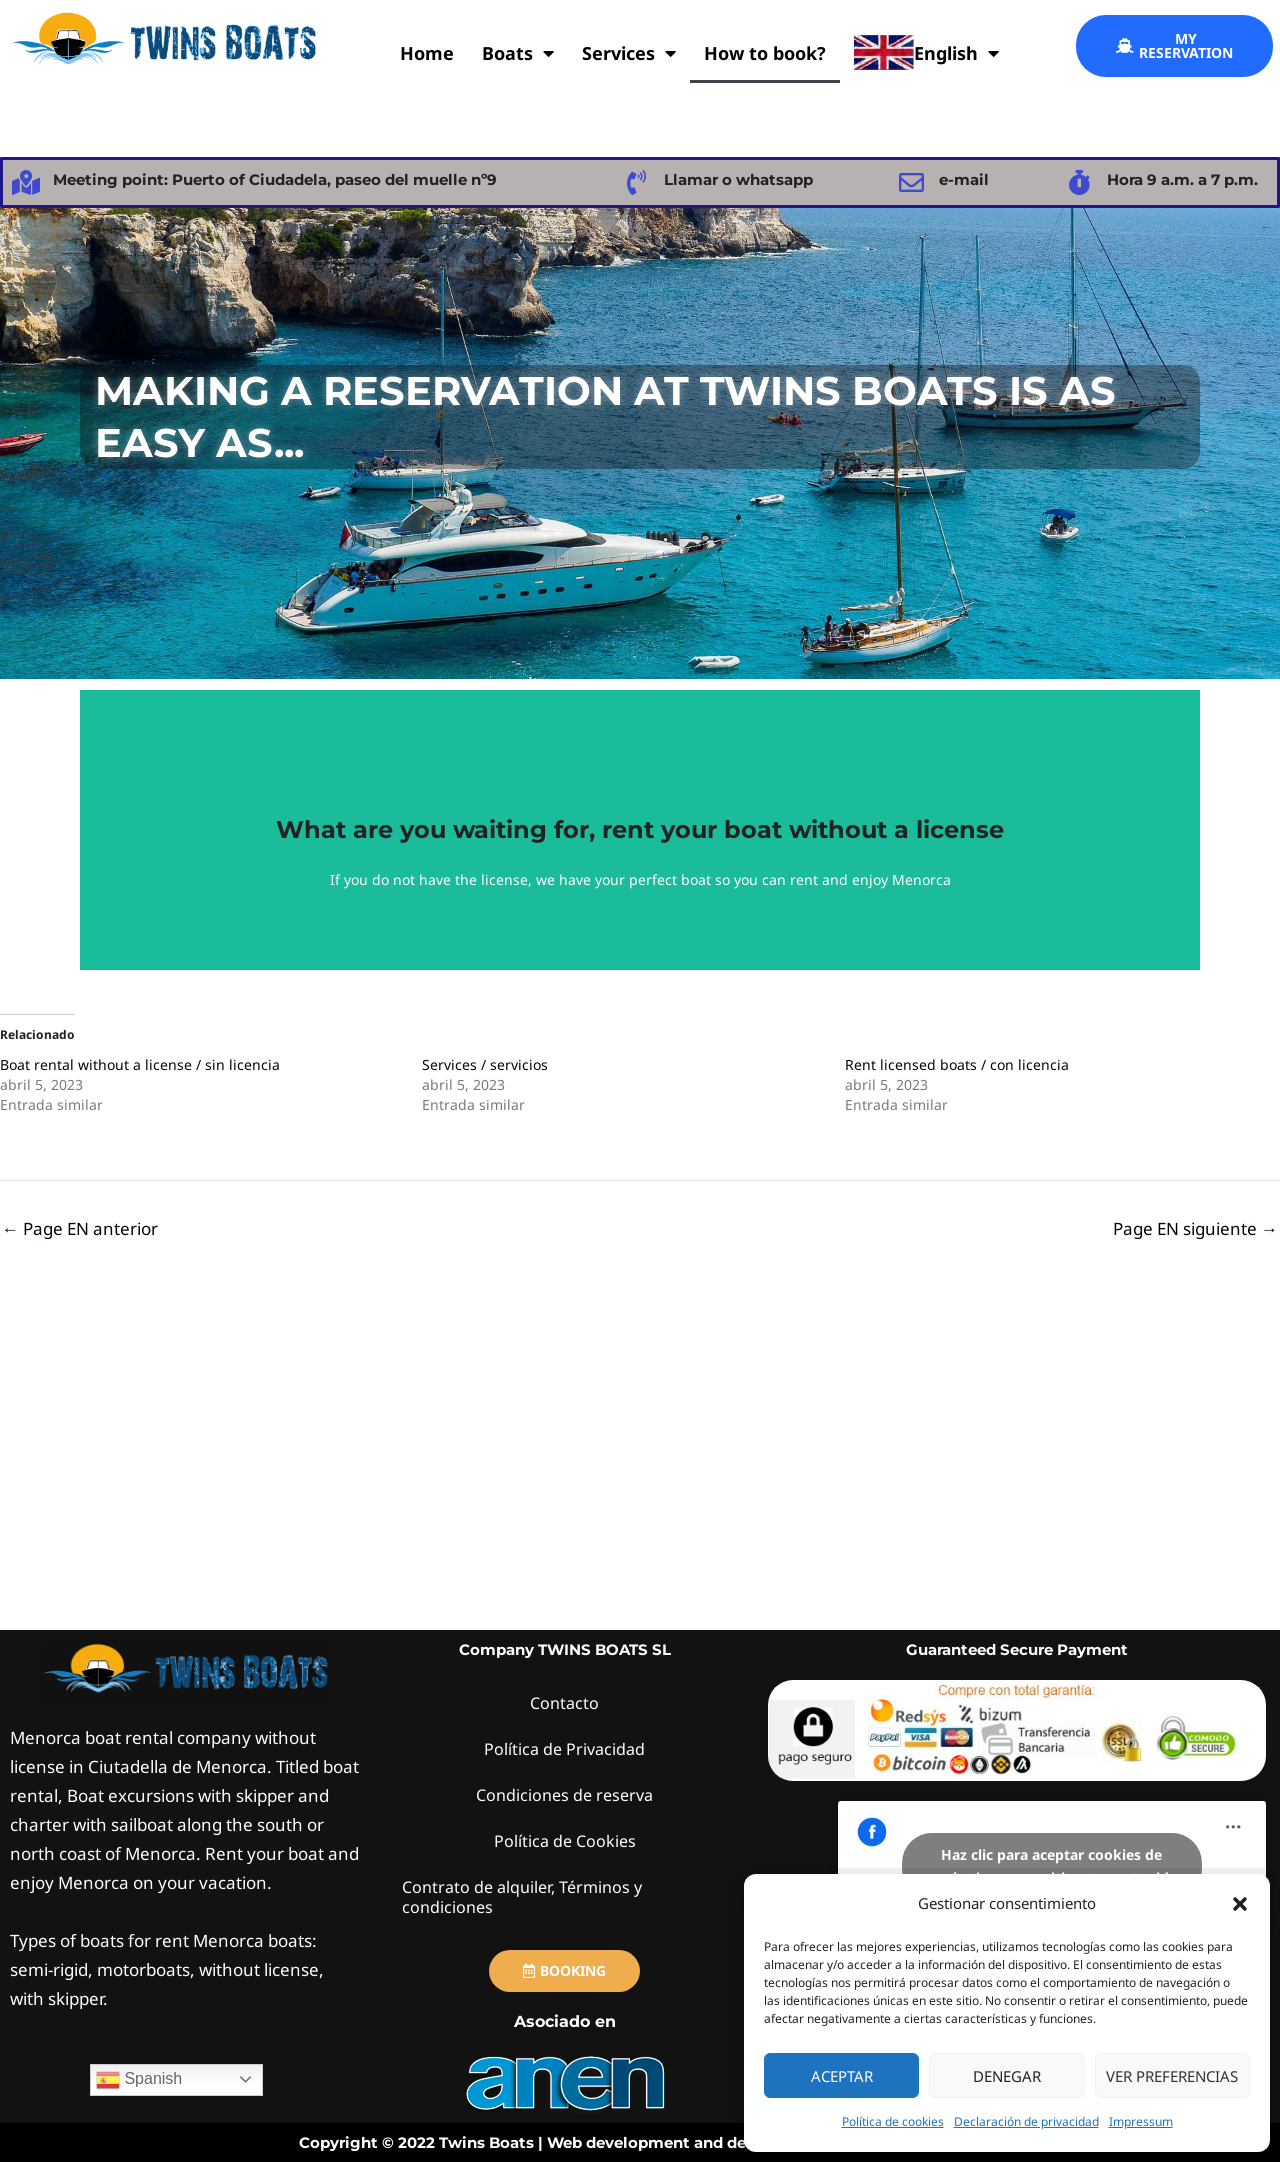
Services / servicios (485, 1064)
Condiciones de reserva (565, 1794)
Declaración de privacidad (1026, 2121)
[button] (1240, 1904)
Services (629, 53)
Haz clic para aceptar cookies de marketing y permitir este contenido (1051, 1866)
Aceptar (842, 2076)
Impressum (1141, 2121)
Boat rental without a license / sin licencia (140, 1064)
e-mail (964, 179)
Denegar (1007, 2076)
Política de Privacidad (565, 1748)
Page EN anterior (80, 1228)
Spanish (139, 2080)
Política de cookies (893, 2121)
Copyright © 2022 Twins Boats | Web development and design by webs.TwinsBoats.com (640, 2142)
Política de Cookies (565, 1840)
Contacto (565, 1702)
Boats (518, 53)
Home (427, 53)
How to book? (765, 53)
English (926, 53)
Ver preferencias (1172, 2076)
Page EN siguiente (1195, 1228)
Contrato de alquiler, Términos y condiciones (528, 1896)
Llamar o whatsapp (738, 179)
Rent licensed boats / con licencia (957, 1064)
